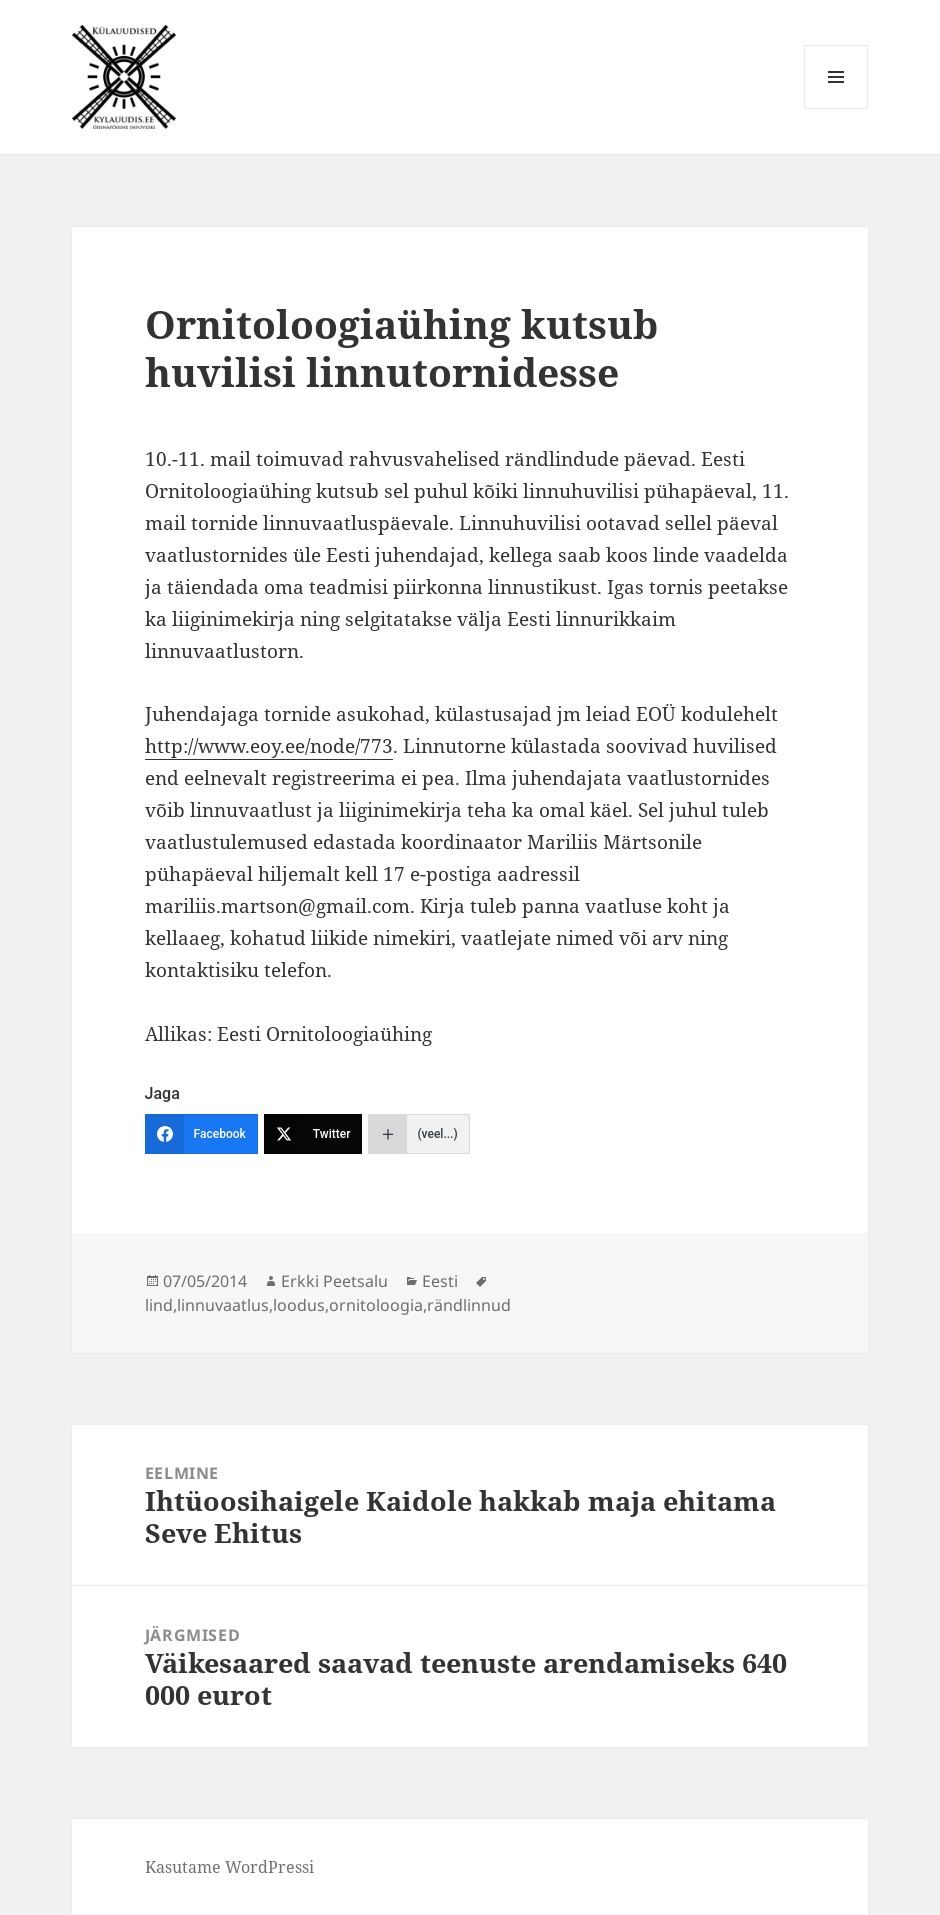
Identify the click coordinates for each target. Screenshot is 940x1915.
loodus (299, 1305)
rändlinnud (469, 1305)
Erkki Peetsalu (334, 1281)
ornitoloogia (376, 1305)
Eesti (440, 1281)
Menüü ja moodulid (836, 108)
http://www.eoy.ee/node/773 (269, 746)
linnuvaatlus (223, 1305)
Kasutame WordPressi (229, 1867)
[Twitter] (313, 1134)
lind (159, 1305)
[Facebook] (201, 1134)
